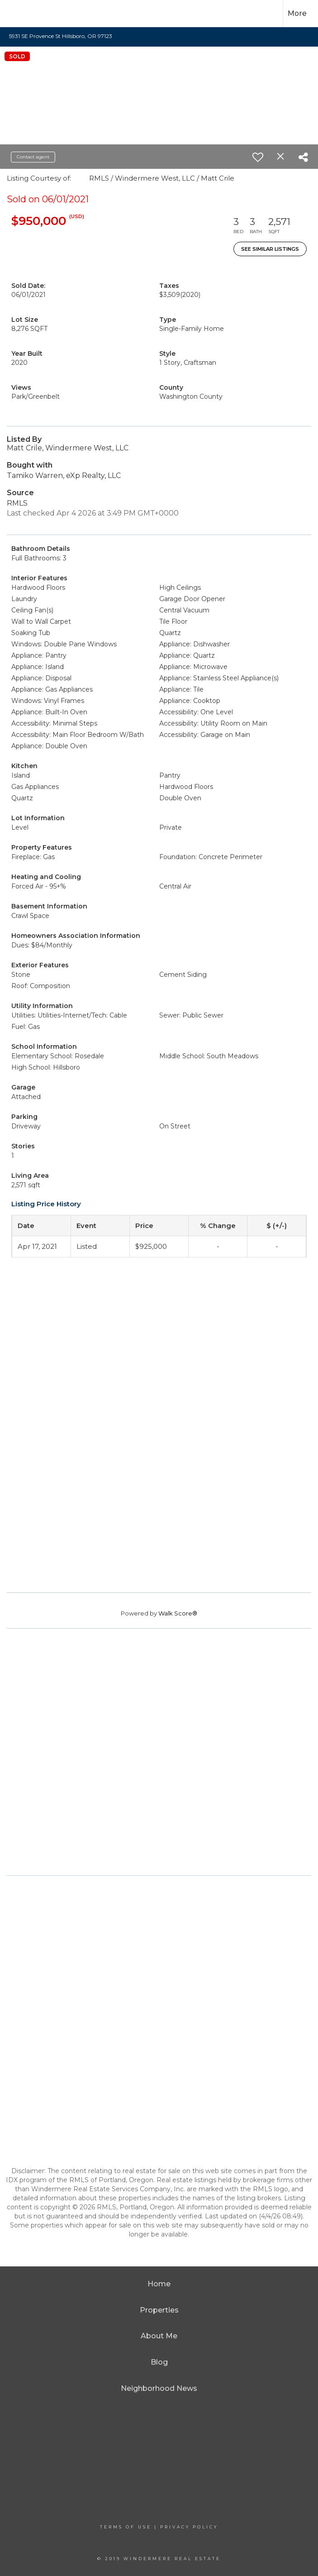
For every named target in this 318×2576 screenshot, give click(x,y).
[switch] (258, 157)
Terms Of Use (126, 2526)
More (297, 13)
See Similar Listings (270, 249)
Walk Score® (177, 1613)
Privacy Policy (189, 2526)
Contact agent (33, 157)
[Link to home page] (22, 13)
